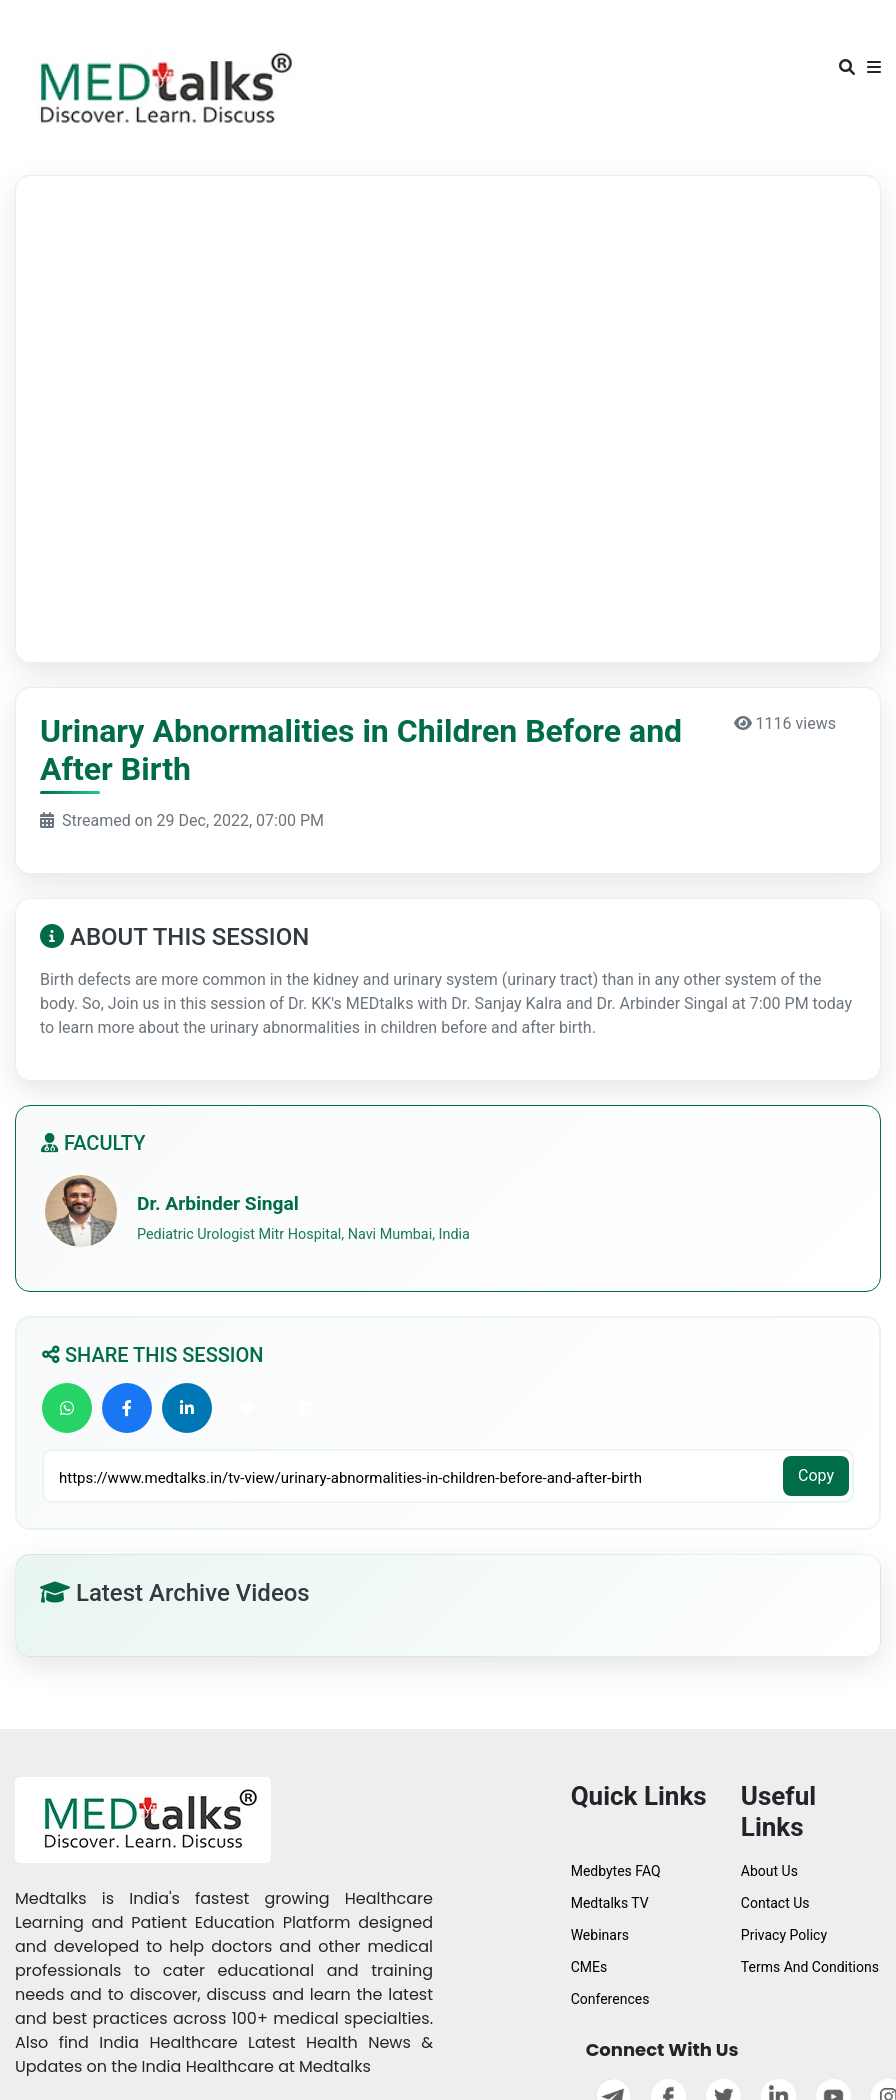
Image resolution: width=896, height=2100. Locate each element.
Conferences (610, 1999)
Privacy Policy (784, 1935)
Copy (816, 1475)
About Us (769, 1871)
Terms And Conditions (810, 1967)
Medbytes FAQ (616, 1871)
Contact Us (775, 1903)
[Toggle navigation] (43, 28)
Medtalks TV (610, 1903)
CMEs (589, 1967)
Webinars (600, 1935)
